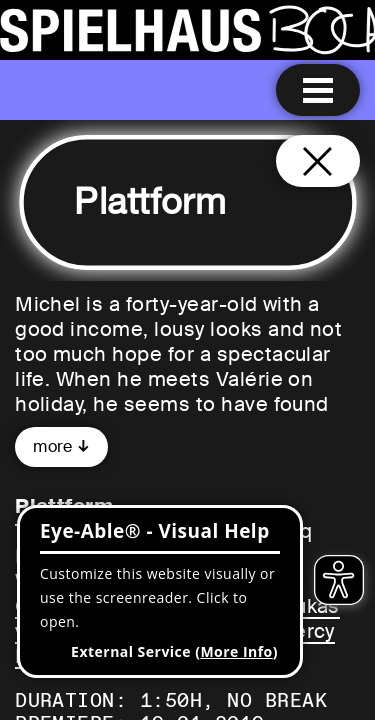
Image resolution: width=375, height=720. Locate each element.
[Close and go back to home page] (318, 161)
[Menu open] (318, 90)
